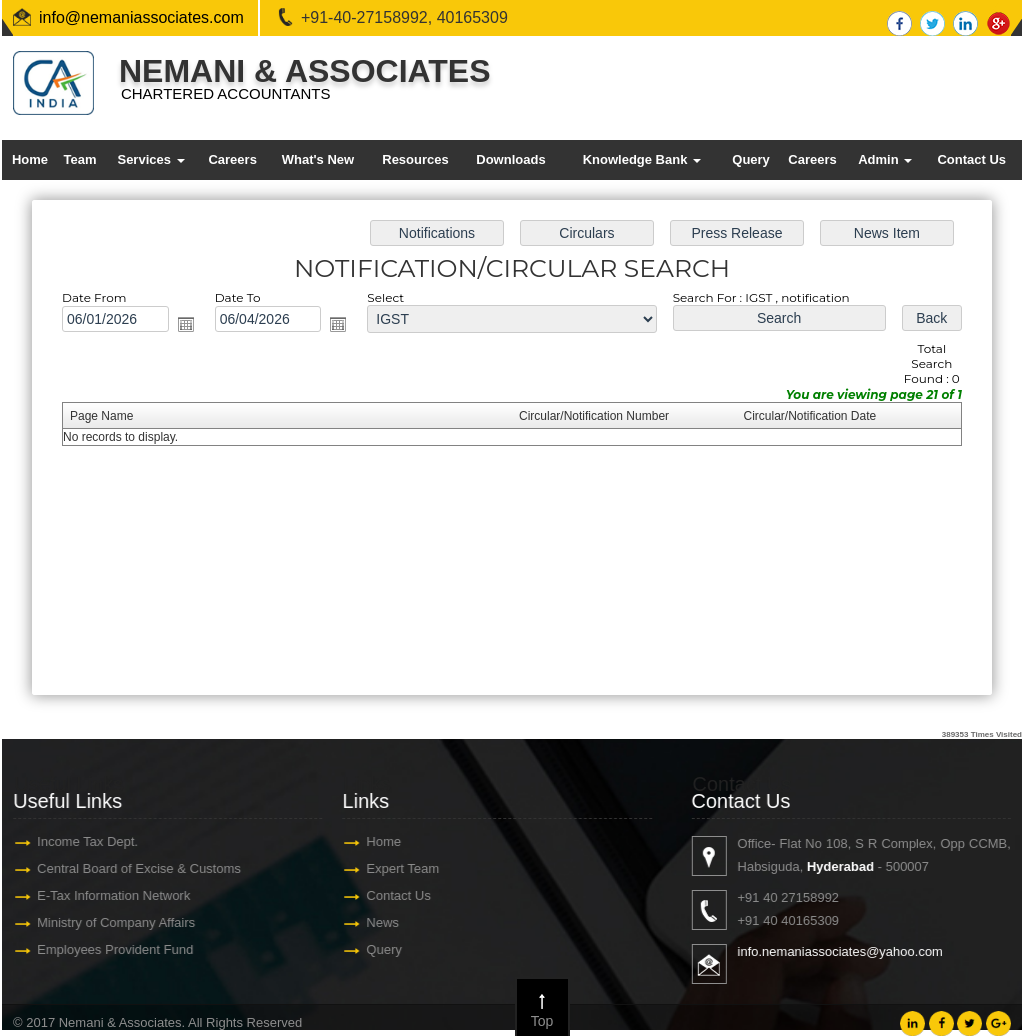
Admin (885, 159)
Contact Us (971, 159)
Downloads (510, 159)
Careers (232, 159)
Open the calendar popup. (195, 328)
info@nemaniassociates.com (141, 17)
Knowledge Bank (642, 159)
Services (150, 159)
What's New (318, 159)
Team (79, 159)
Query (751, 159)
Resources (415, 159)
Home (30, 159)
